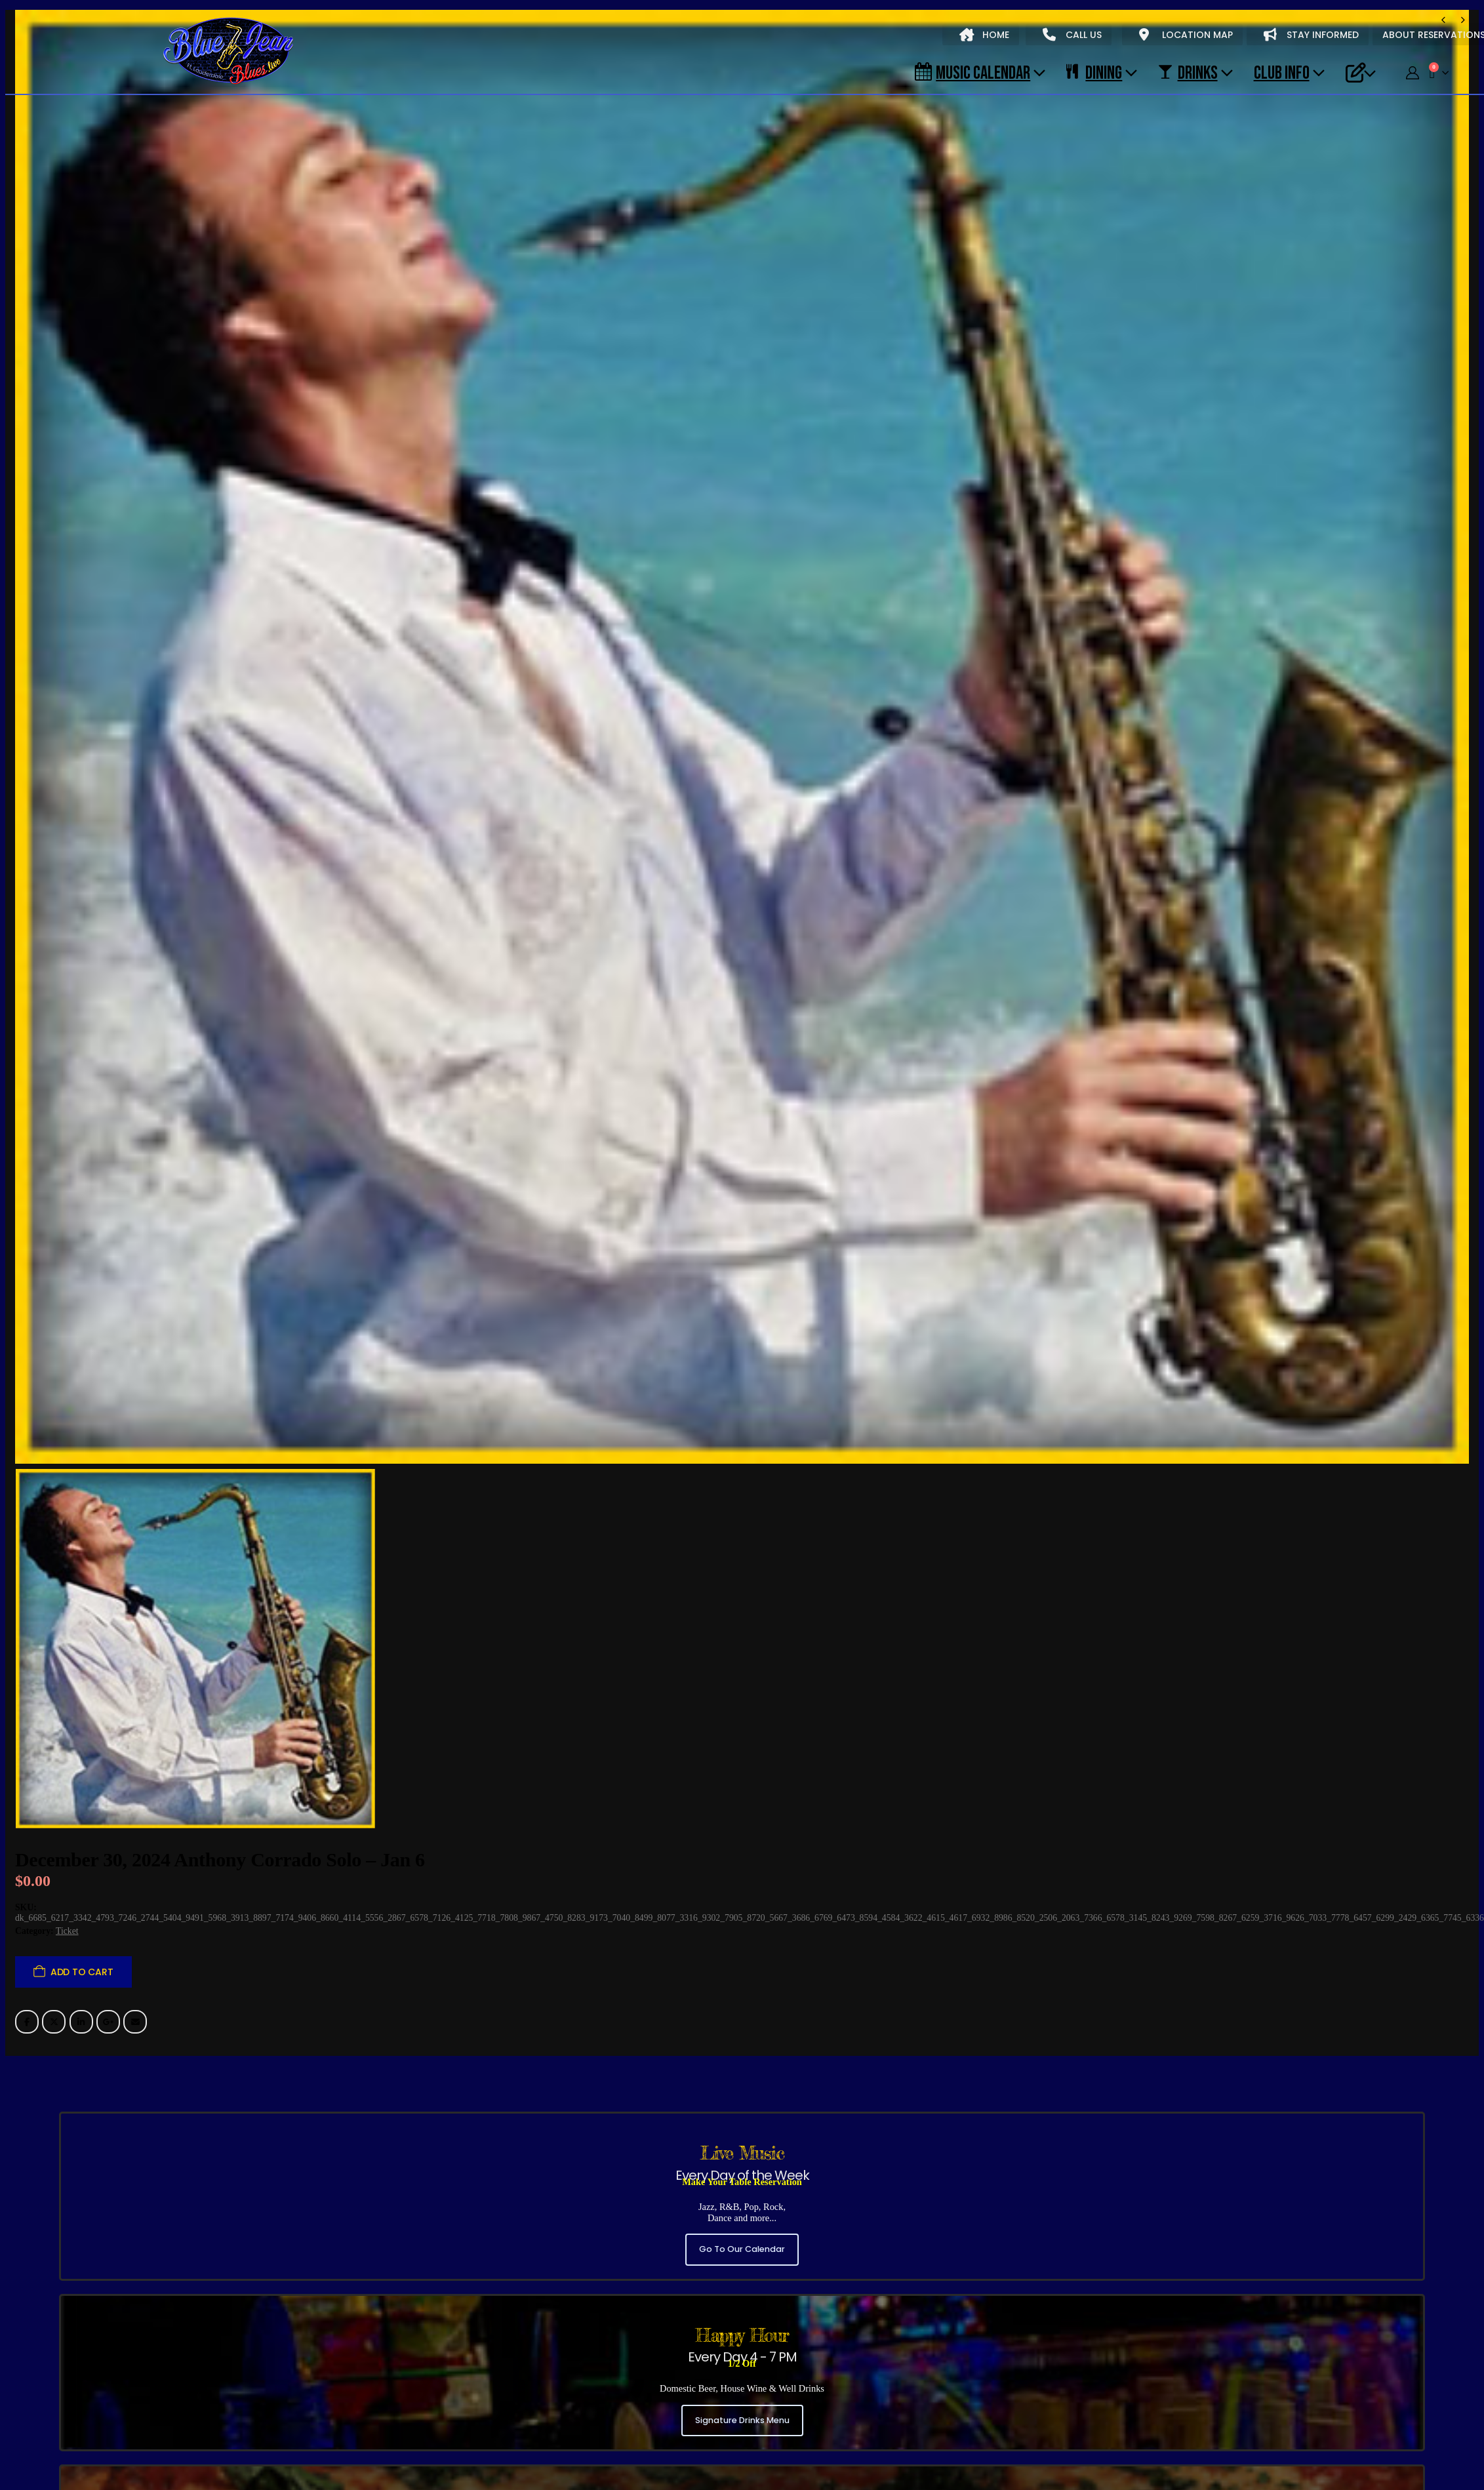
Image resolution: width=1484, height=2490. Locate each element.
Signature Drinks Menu (742, 2420)
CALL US (1072, 34)
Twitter (54, 2022)
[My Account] (1412, 73)
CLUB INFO (1282, 72)
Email (135, 2022)
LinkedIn (81, 2022)
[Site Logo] (228, 51)
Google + (108, 2022)
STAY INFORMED (1311, 34)
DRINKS (1187, 72)
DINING (1094, 72)
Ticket (67, 1931)
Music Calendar (972, 72)
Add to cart (81, 1971)
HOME (984, 34)
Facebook (27, 2022)
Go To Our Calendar (742, 2249)
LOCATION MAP (1186, 34)
